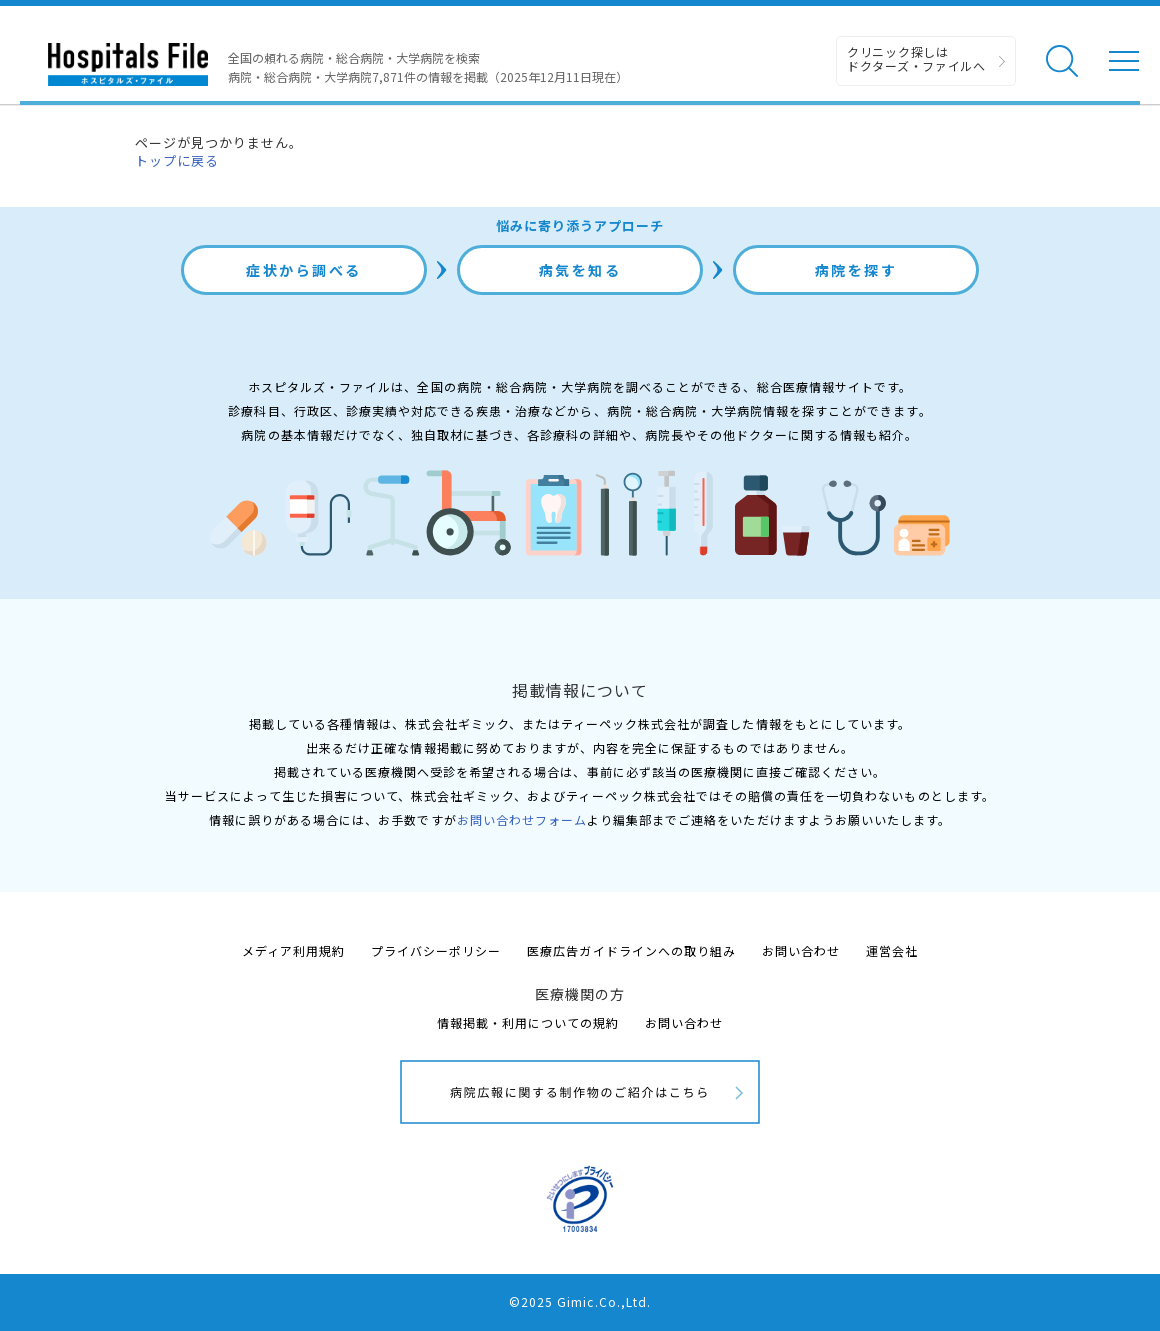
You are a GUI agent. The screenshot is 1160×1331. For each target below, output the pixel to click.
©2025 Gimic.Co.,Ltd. (580, 1301)
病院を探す (856, 270)
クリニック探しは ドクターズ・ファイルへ (916, 58)
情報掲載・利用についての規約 (528, 1022)
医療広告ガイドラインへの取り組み (631, 950)
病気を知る (580, 270)
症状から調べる (304, 270)
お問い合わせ (801, 950)
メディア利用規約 (293, 950)
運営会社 (892, 950)
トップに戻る (177, 160)
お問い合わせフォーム (522, 819)
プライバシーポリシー (436, 950)
